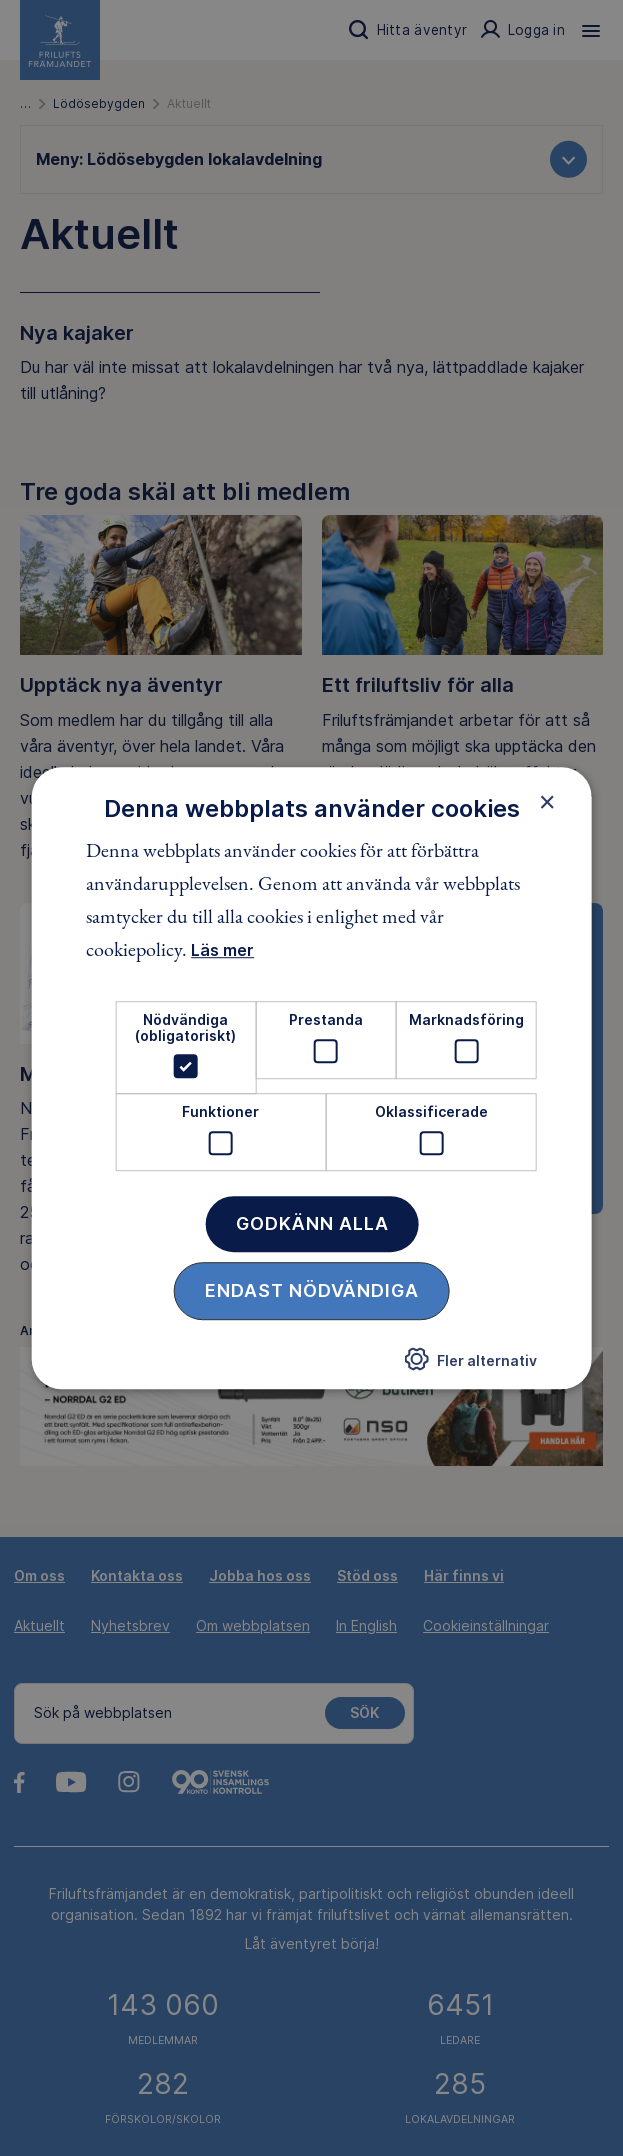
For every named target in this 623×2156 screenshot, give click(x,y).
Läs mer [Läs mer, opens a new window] (222, 951)
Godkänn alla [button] (312, 1223)
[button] (471, 1365)
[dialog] (311, 1078)
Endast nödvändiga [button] (312, 1290)
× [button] (547, 802)
